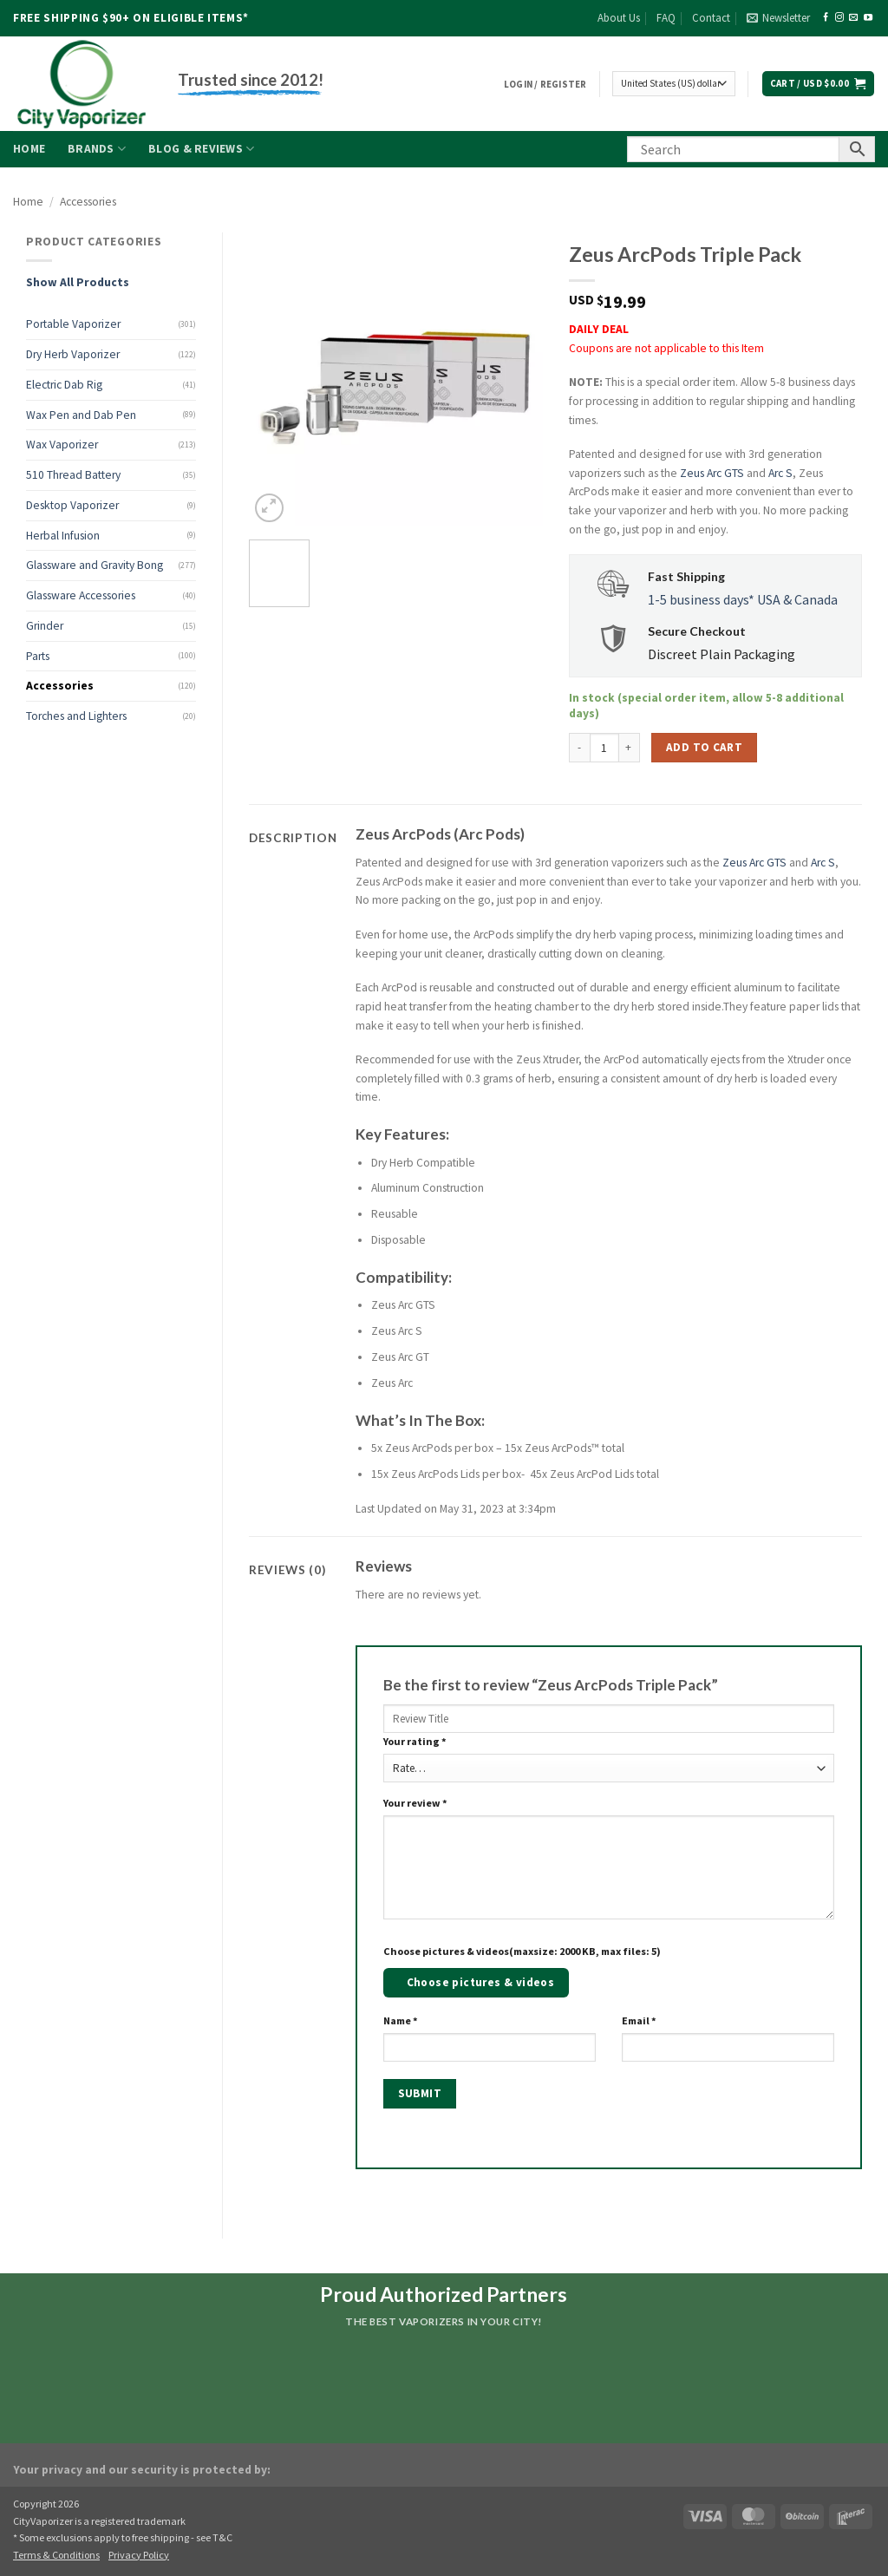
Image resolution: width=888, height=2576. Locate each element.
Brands (97, 149)
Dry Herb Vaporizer (73, 354)
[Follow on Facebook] (825, 18)
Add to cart (704, 747)
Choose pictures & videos (481, 1982)
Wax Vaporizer (62, 444)
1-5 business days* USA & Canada (743, 599)
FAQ (666, 17)
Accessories (88, 201)
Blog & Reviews (201, 149)
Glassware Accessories (80, 595)
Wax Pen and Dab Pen (81, 415)
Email (639, 2020)
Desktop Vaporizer (72, 505)
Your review (415, 1802)
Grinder (44, 625)
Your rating (415, 1741)
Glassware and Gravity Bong (94, 565)
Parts (37, 656)
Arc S (780, 473)
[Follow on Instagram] (839, 18)
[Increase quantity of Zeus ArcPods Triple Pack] (629, 747)
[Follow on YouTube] (868, 18)
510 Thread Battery (73, 474)
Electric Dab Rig (64, 384)
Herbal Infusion (63, 535)
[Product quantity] (604, 747)
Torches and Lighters (76, 716)
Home (29, 148)
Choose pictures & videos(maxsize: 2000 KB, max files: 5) (522, 1951)
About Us (618, 17)
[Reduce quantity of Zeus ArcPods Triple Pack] (579, 747)
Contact (711, 17)
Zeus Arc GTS (712, 473)
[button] (778, 18)
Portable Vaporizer (73, 324)
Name (400, 2020)
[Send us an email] (853, 18)
